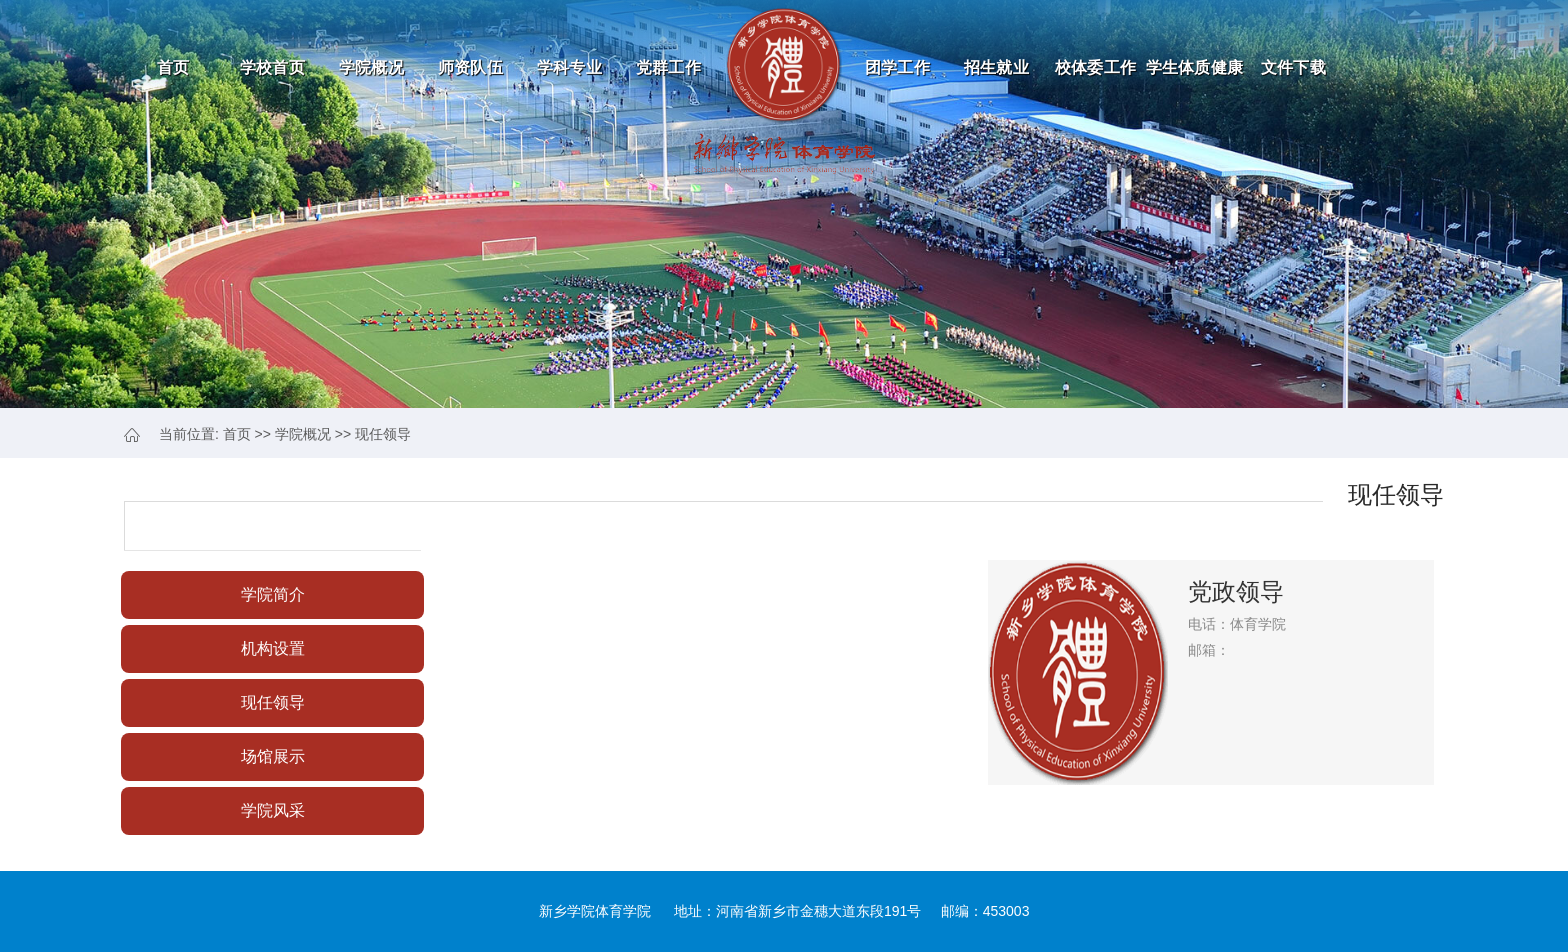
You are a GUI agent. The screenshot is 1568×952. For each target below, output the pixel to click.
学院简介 (273, 594)
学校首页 (272, 67)
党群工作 (668, 67)
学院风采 (273, 810)
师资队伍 (470, 67)
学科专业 (569, 67)
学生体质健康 (1195, 67)
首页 (173, 67)
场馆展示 (273, 756)
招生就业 (996, 67)
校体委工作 (1096, 67)
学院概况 (371, 67)
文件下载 (1293, 67)
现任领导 (383, 434)
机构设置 (273, 648)
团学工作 (897, 67)
